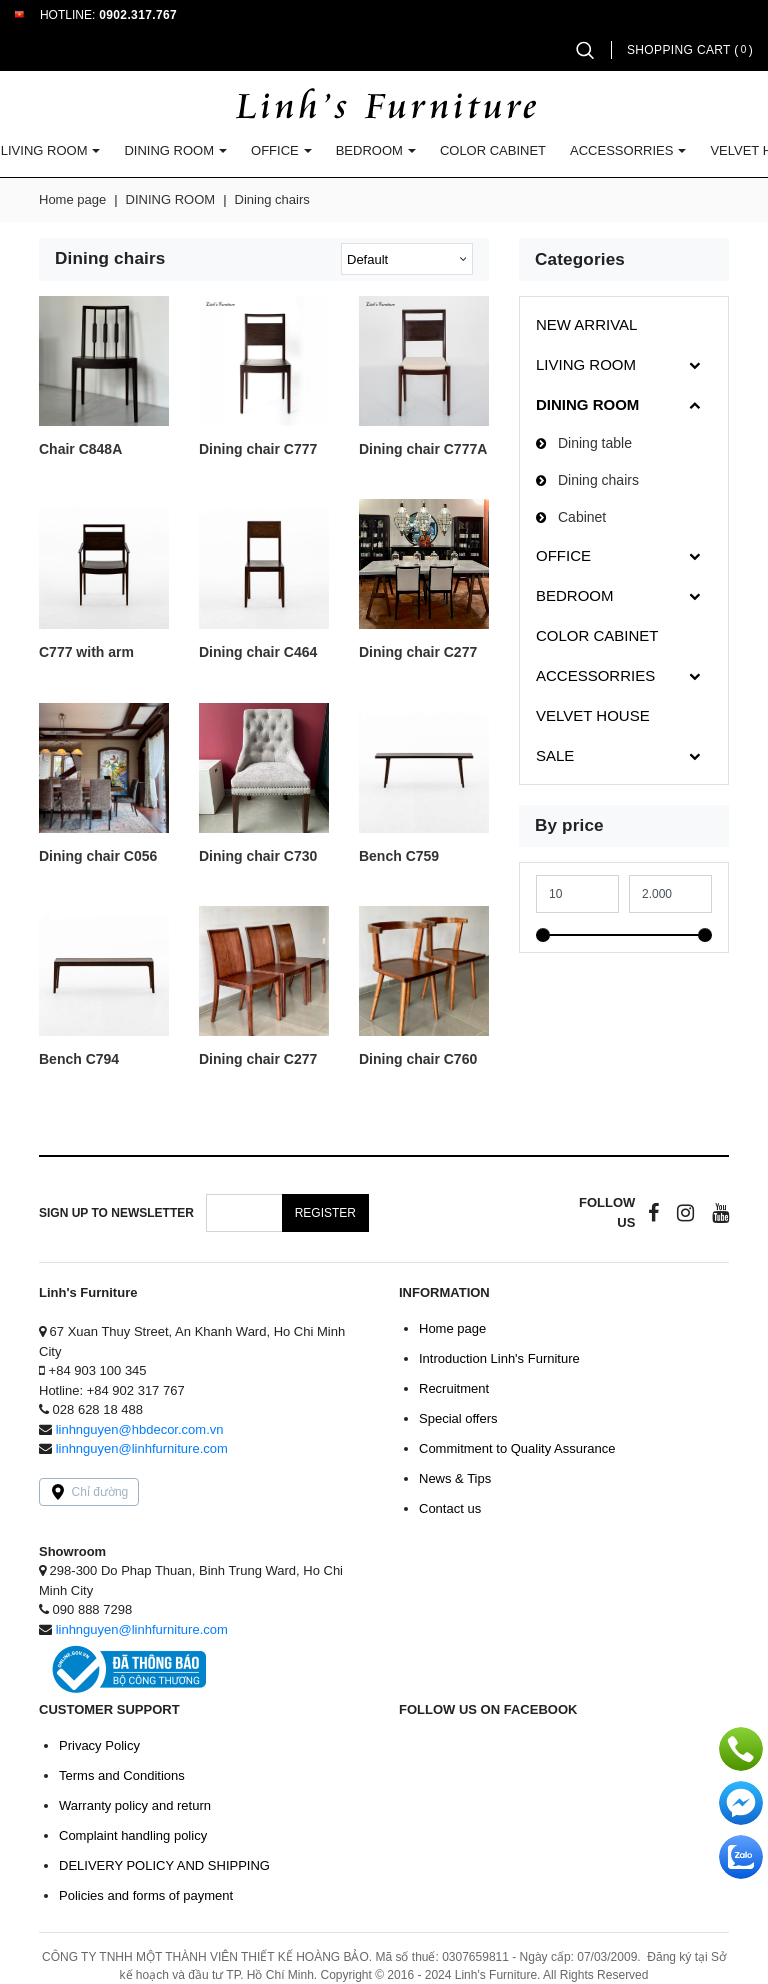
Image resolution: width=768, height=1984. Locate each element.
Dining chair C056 (98, 856)
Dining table (595, 443)
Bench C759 (399, 856)
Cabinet (582, 517)
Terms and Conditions (122, 1775)
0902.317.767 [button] (138, 15)
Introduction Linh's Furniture (499, 1358)
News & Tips (455, 1478)
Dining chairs (598, 480)
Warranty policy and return (135, 1805)
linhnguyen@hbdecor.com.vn (140, 1429)
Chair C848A (80, 449)
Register (325, 1213)
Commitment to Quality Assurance (517, 1448)
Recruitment (454, 1388)
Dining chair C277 (418, 652)
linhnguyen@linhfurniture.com (142, 1448)
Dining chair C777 (258, 449)
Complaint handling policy (133, 1835)
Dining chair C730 (258, 856)
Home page (72, 199)
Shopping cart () (690, 50)
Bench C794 (79, 1059)
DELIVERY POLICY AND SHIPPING (164, 1865)
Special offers (458, 1418)
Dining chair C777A (423, 449)
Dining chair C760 (418, 1059)
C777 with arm (86, 652)
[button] (585, 50)
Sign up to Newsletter (116, 1213)
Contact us (450, 1508)
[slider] (543, 935)
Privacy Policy (99, 1745)
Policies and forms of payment (146, 1895)
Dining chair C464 (258, 652)
